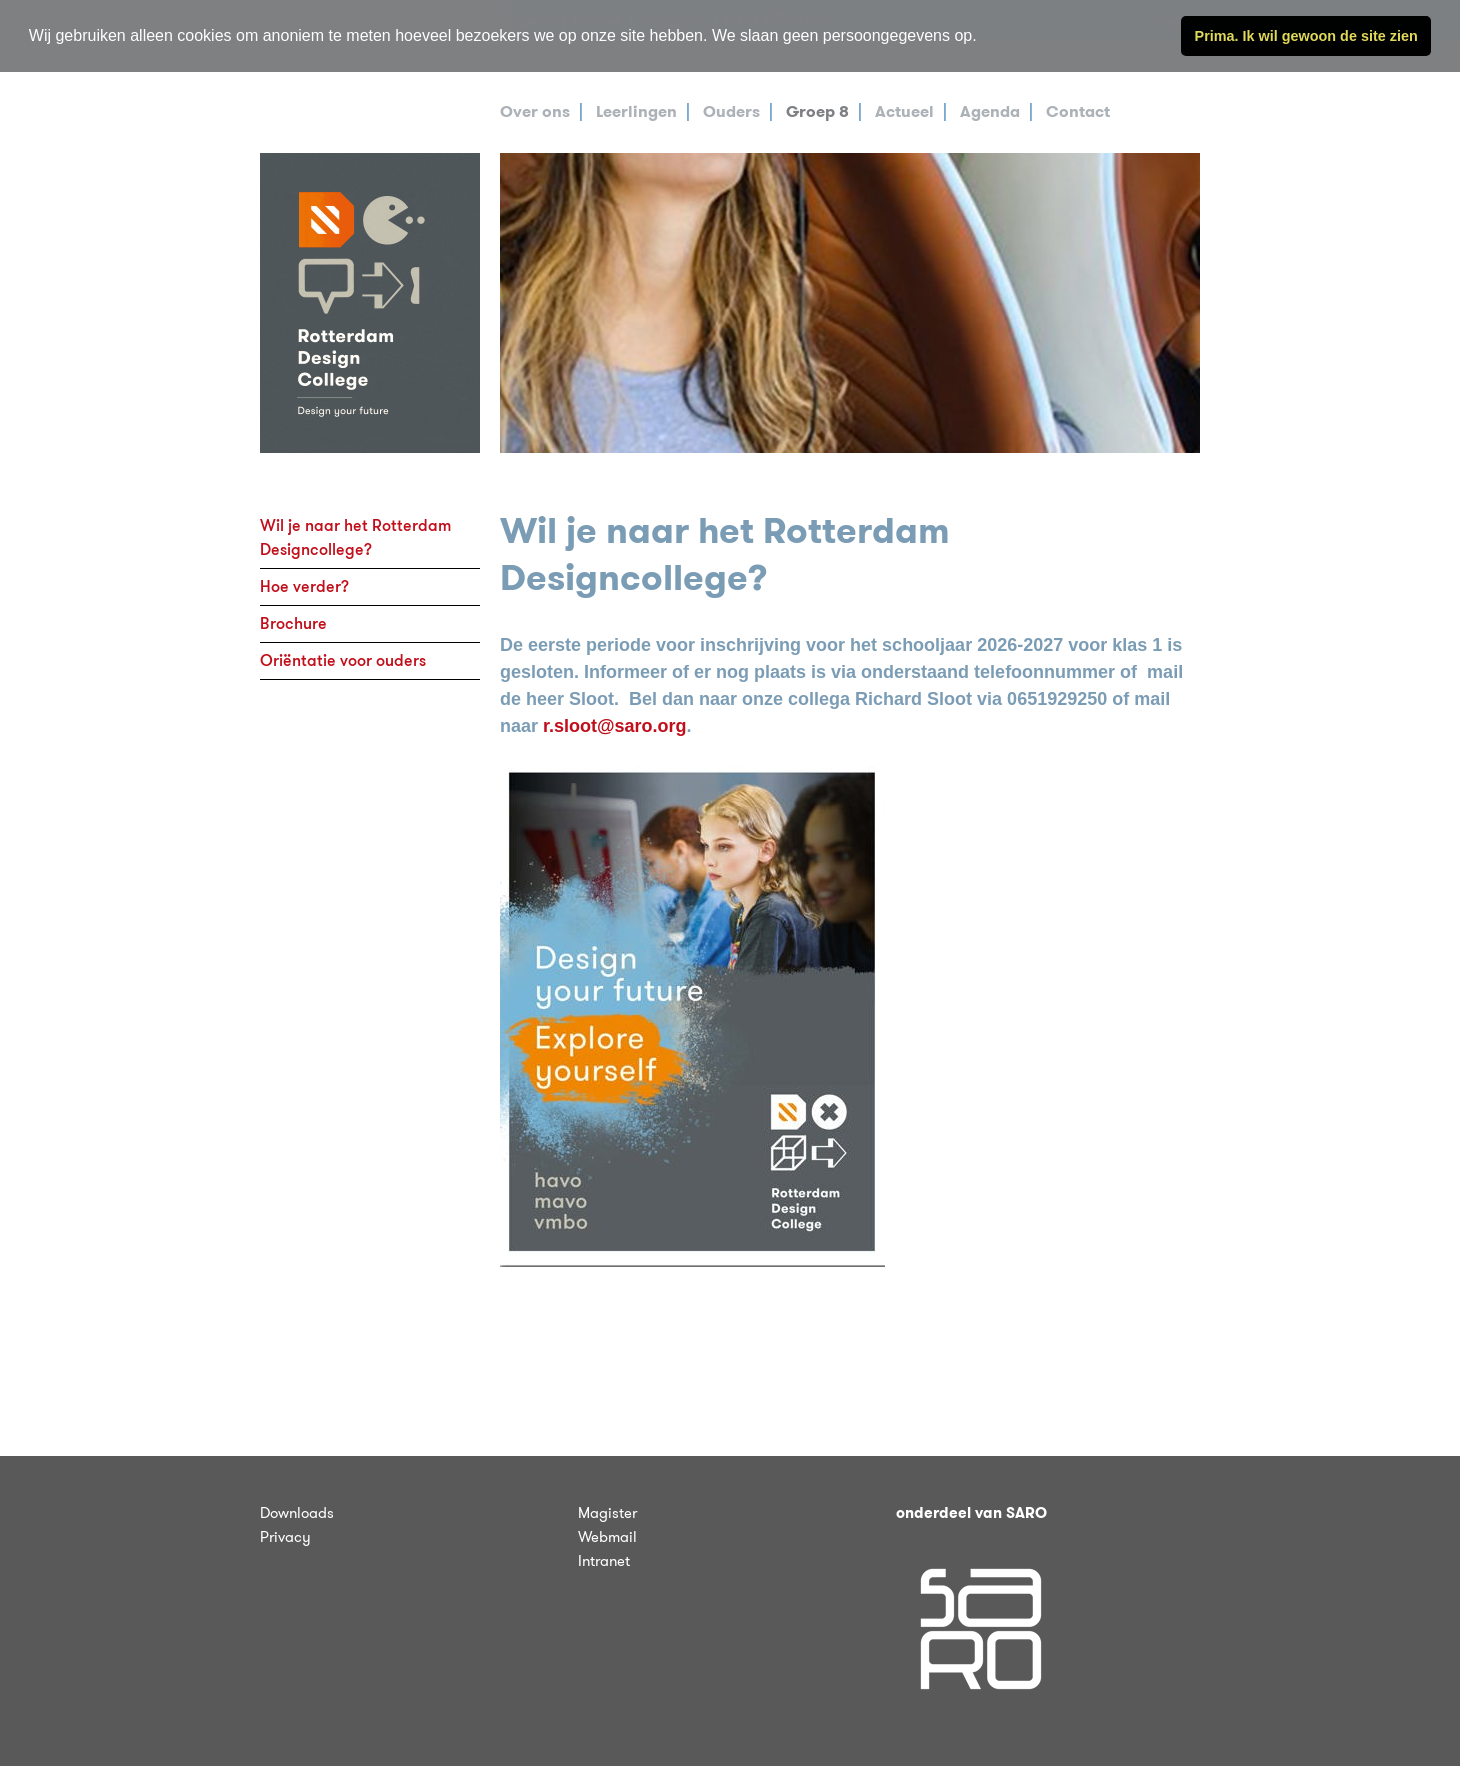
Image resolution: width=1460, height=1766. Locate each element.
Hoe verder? (304, 586)
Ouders (731, 111)
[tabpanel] (850, 303)
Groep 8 (817, 111)
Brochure (293, 623)
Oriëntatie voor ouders (343, 660)
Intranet (604, 1561)
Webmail (607, 1537)
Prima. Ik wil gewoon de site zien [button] (1306, 36)
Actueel (904, 111)
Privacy (285, 1537)
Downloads (297, 1513)
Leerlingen (636, 111)
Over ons (535, 111)
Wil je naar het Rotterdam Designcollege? (355, 537)
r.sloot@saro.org (615, 726)
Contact (1078, 111)
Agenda (990, 111)
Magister (607, 1513)
